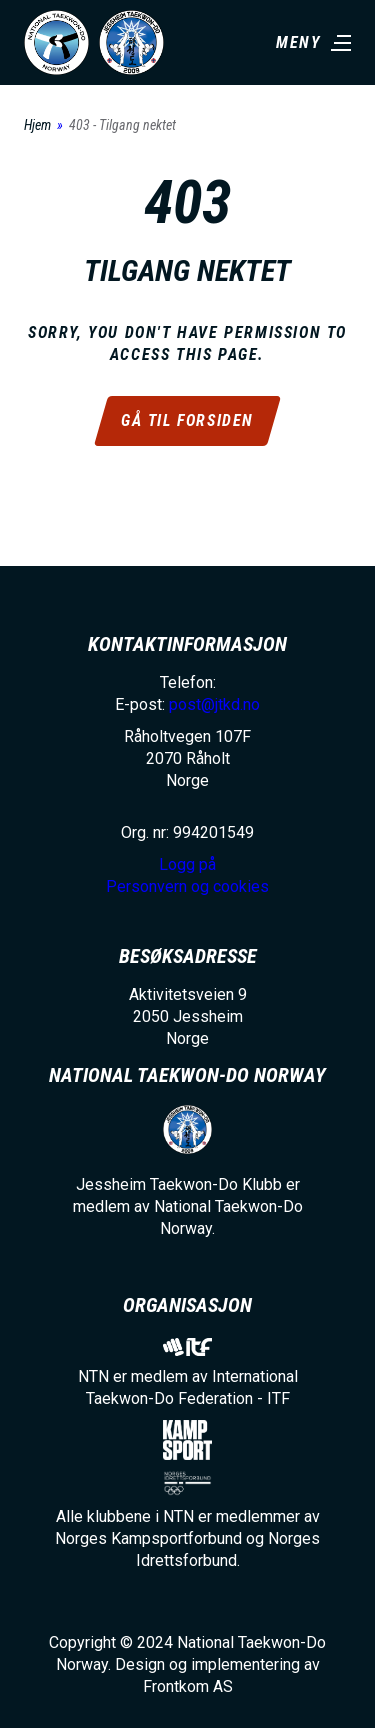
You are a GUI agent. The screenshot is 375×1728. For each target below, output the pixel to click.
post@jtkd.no (214, 704)
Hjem (37, 125)
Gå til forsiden (187, 420)
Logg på (187, 864)
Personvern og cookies (187, 886)
